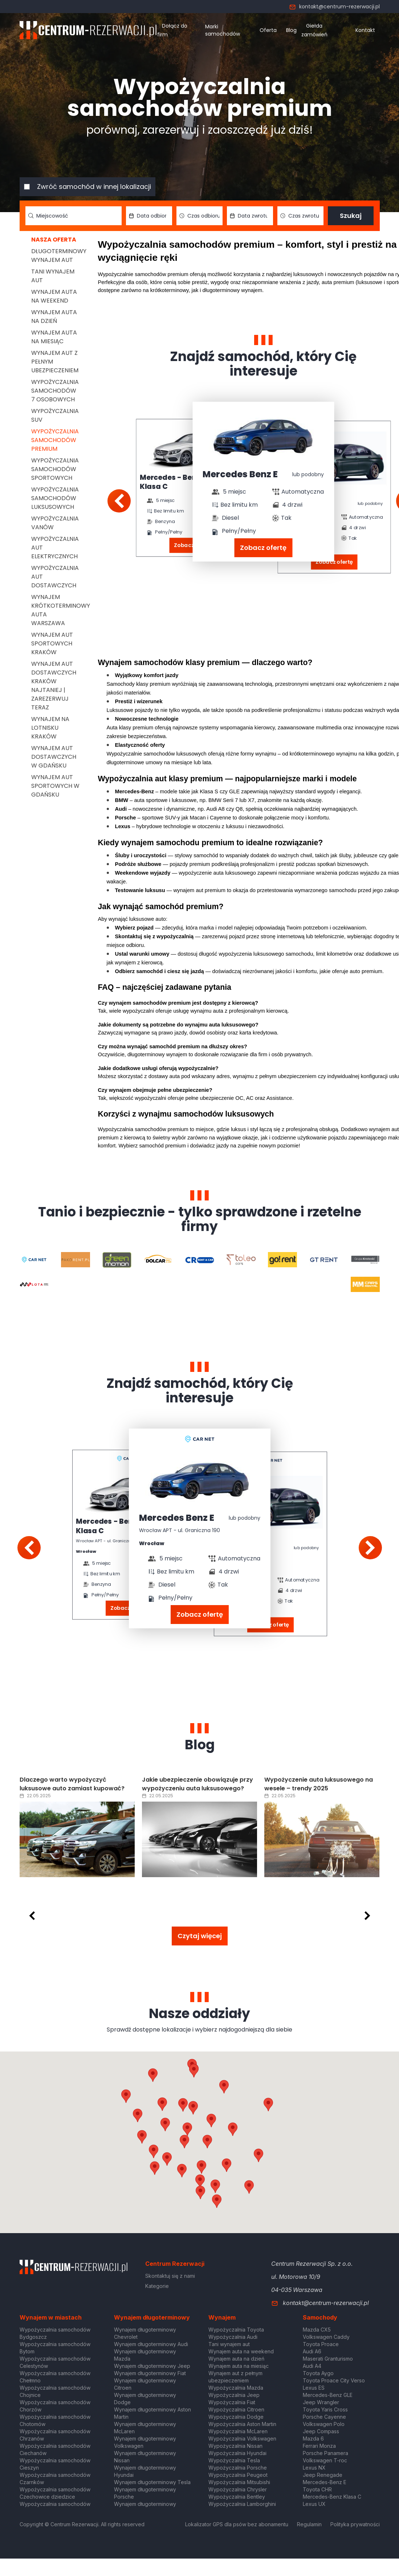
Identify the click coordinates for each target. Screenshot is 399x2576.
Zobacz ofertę (263, 547)
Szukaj (351, 215)
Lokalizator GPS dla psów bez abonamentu (236, 2524)
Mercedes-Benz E (324, 2482)
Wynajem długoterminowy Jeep (152, 2366)
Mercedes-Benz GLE (328, 2395)
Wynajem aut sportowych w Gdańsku (55, 786)
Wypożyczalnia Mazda (235, 2388)
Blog (291, 30)
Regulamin (309, 2524)
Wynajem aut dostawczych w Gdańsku (53, 757)
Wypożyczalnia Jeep (234, 2395)
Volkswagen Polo (324, 2424)
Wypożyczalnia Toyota (236, 2329)
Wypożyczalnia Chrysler (237, 2489)
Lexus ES (314, 2388)
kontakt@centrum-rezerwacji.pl (334, 6)
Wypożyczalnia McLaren (238, 2431)
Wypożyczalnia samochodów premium (55, 440)
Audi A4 (312, 2366)
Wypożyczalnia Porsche (237, 2467)
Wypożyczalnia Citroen (236, 2409)
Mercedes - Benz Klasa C (169, 482)
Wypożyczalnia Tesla (234, 2460)
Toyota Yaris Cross (325, 2409)
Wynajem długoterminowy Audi (151, 2344)
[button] (232, 2129)
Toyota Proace (321, 2344)
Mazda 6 (313, 2438)
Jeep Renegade (322, 2475)
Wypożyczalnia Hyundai (237, 2453)
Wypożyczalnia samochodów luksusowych (55, 498)
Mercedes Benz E (240, 474)
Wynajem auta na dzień (54, 316)
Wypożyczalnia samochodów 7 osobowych (55, 391)
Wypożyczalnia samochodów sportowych (55, 469)
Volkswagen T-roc (325, 2460)
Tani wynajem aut (229, 2344)
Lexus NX (314, 2467)
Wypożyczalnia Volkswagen (242, 2438)
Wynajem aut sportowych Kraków (52, 643)
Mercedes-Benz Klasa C (332, 2497)
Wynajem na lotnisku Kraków (50, 728)
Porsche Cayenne (324, 2417)
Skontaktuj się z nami (170, 2276)
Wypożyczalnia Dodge (236, 2417)
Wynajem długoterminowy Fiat (150, 2373)
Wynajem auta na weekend (54, 296)
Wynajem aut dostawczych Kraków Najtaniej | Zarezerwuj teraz (53, 686)
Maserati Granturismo (328, 2359)
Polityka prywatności (355, 2524)
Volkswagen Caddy (326, 2337)
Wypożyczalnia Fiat (231, 2402)
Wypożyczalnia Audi (232, 2337)
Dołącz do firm (172, 30)
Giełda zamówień (314, 30)
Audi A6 (312, 2351)
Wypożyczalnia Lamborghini (242, 2504)
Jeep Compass (321, 2431)
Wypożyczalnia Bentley (236, 2497)
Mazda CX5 (317, 2329)
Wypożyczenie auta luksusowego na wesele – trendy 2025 (318, 1784)
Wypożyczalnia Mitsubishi (239, 2482)
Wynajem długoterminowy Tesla (152, 2482)
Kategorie (157, 2286)
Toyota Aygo (318, 2373)
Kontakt (365, 30)
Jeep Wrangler (321, 2402)
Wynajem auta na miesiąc (54, 336)
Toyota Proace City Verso (334, 2380)
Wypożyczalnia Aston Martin (242, 2424)
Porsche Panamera (325, 2453)
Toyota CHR (317, 2489)
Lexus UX (314, 2504)
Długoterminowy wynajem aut (58, 255)
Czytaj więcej (200, 1935)
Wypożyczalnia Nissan (235, 2446)
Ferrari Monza (319, 2446)
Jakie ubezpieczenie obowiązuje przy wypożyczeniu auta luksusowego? (197, 1784)
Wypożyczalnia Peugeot (238, 2475)
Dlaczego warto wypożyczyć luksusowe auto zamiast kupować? (72, 1784)
